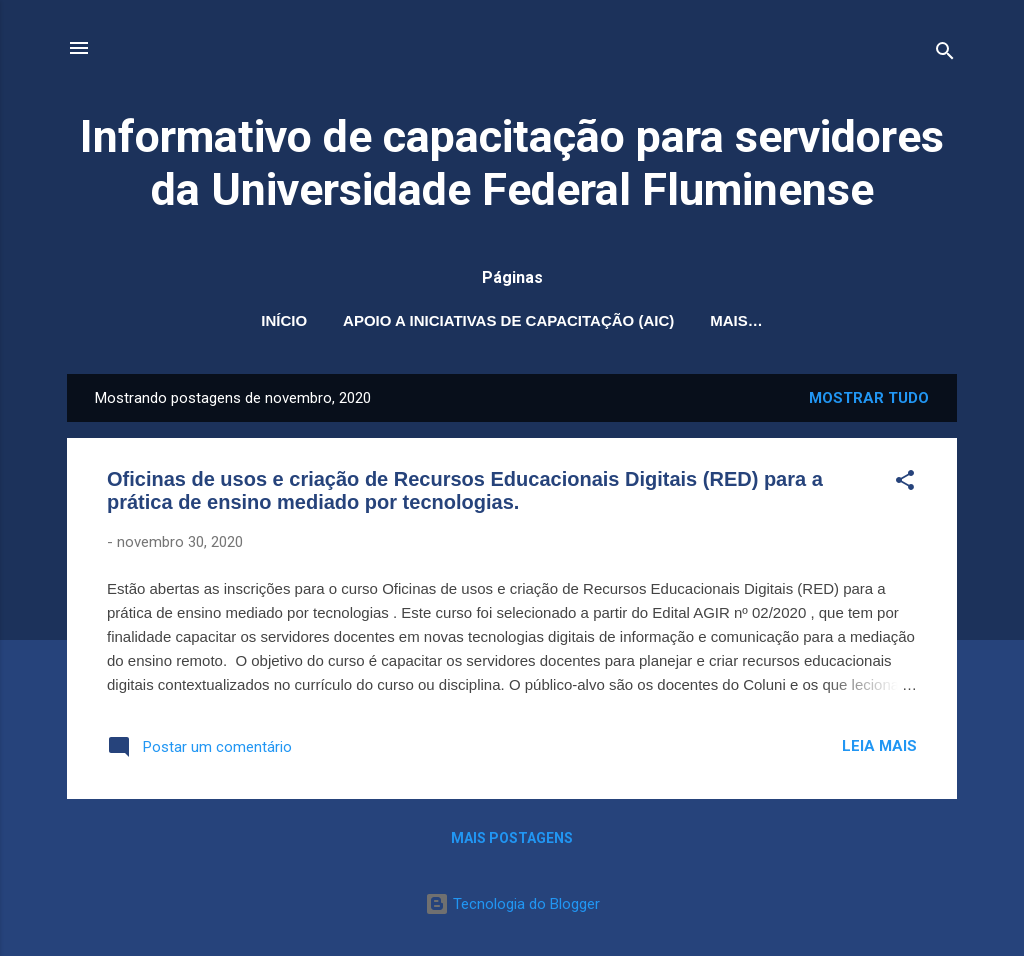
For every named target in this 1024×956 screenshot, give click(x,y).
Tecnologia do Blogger (512, 904)
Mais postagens (512, 838)
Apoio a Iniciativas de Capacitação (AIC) (508, 320)
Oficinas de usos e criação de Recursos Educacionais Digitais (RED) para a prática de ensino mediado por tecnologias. (465, 490)
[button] (905, 483)
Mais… (736, 320)
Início (284, 320)
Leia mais (879, 746)
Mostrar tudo (869, 398)
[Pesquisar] (945, 54)
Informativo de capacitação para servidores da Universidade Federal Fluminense (512, 163)
